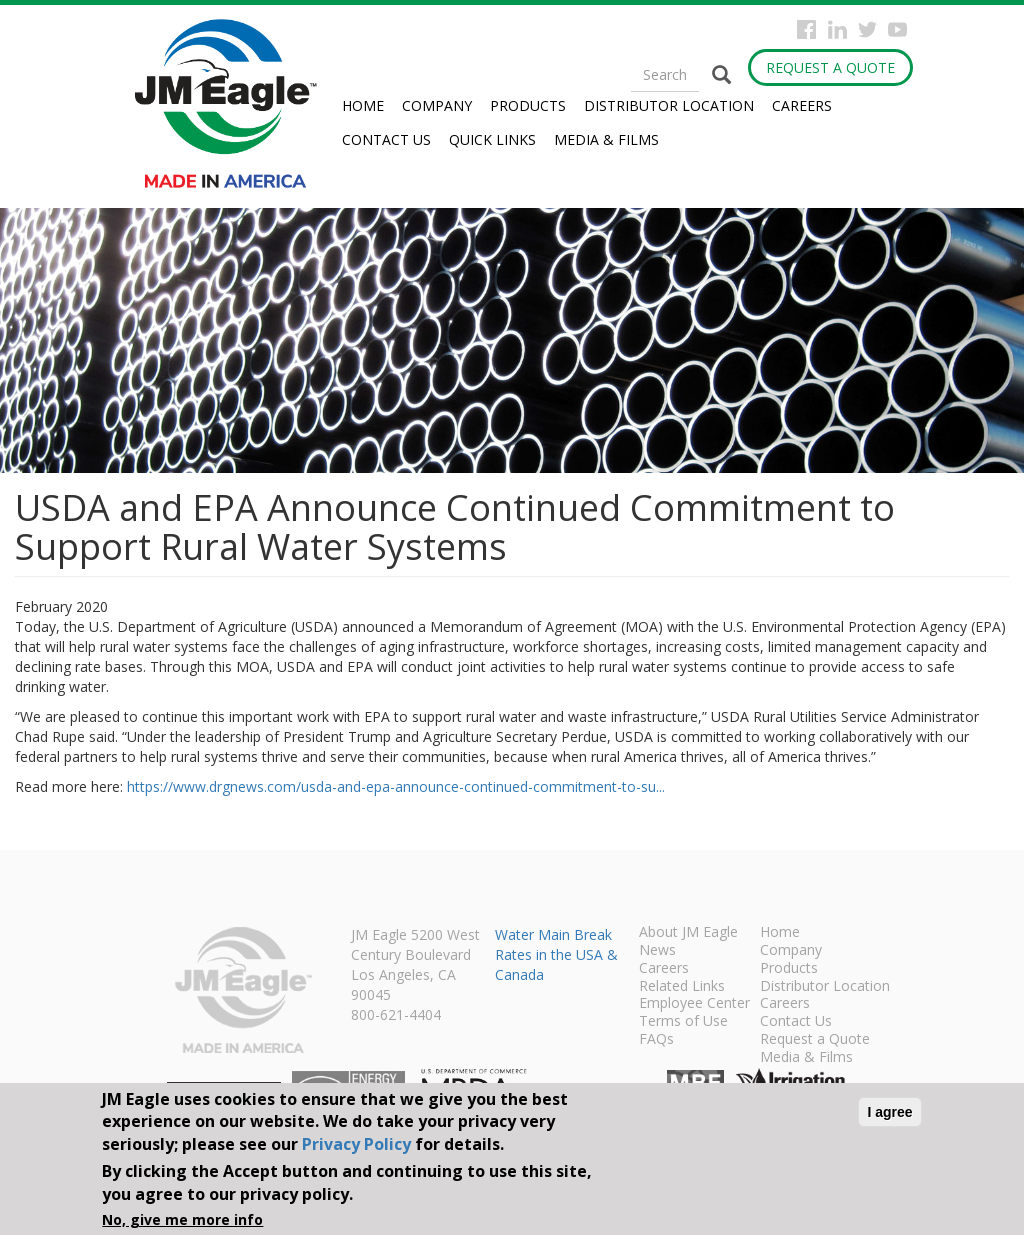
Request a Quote (830, 67)
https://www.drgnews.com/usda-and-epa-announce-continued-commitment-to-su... (396, 786)
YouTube (897, 29)
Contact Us (386, 139)
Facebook (806, 29)
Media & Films (606, 139)
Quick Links (492, 139)
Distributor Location (669, 105)
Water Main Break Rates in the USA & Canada (556, 954)
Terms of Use (683, 1022)
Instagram (837, 29)
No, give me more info (182, 1219)
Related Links (682, 987)
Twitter (867, 29)
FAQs (656, 1040)
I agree (889, 1112)
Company (437, 105)
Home (363, 105)
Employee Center (694, 1004)
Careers (802, 105)
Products (528, 105)
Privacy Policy (356, 1144)
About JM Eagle (688, 933)
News (657, 951)
